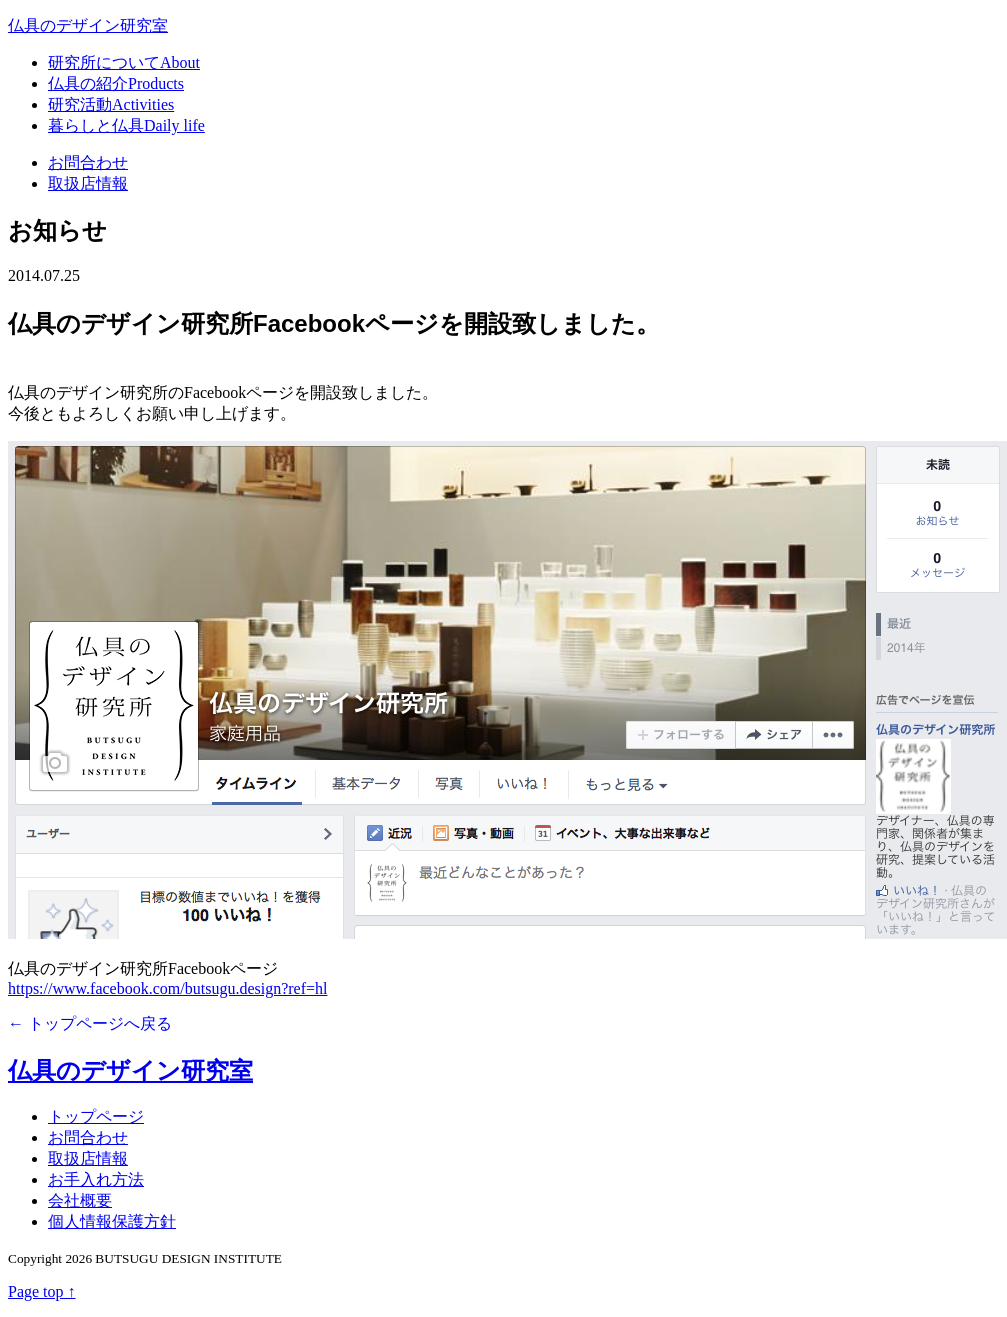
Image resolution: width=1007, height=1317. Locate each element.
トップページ (96, 1116)
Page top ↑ (42, 1291)
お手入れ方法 (96, 1179)
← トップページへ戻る (90, 1023)
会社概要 (80, 1200)
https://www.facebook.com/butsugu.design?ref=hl (167, 988)
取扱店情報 (88, 183)
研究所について (124, 62)
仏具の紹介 (116, 83)
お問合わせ (88, 162)
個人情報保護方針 (112, 1221)
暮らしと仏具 (126, 125)
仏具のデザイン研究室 (88, 25)
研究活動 (111, 104)
